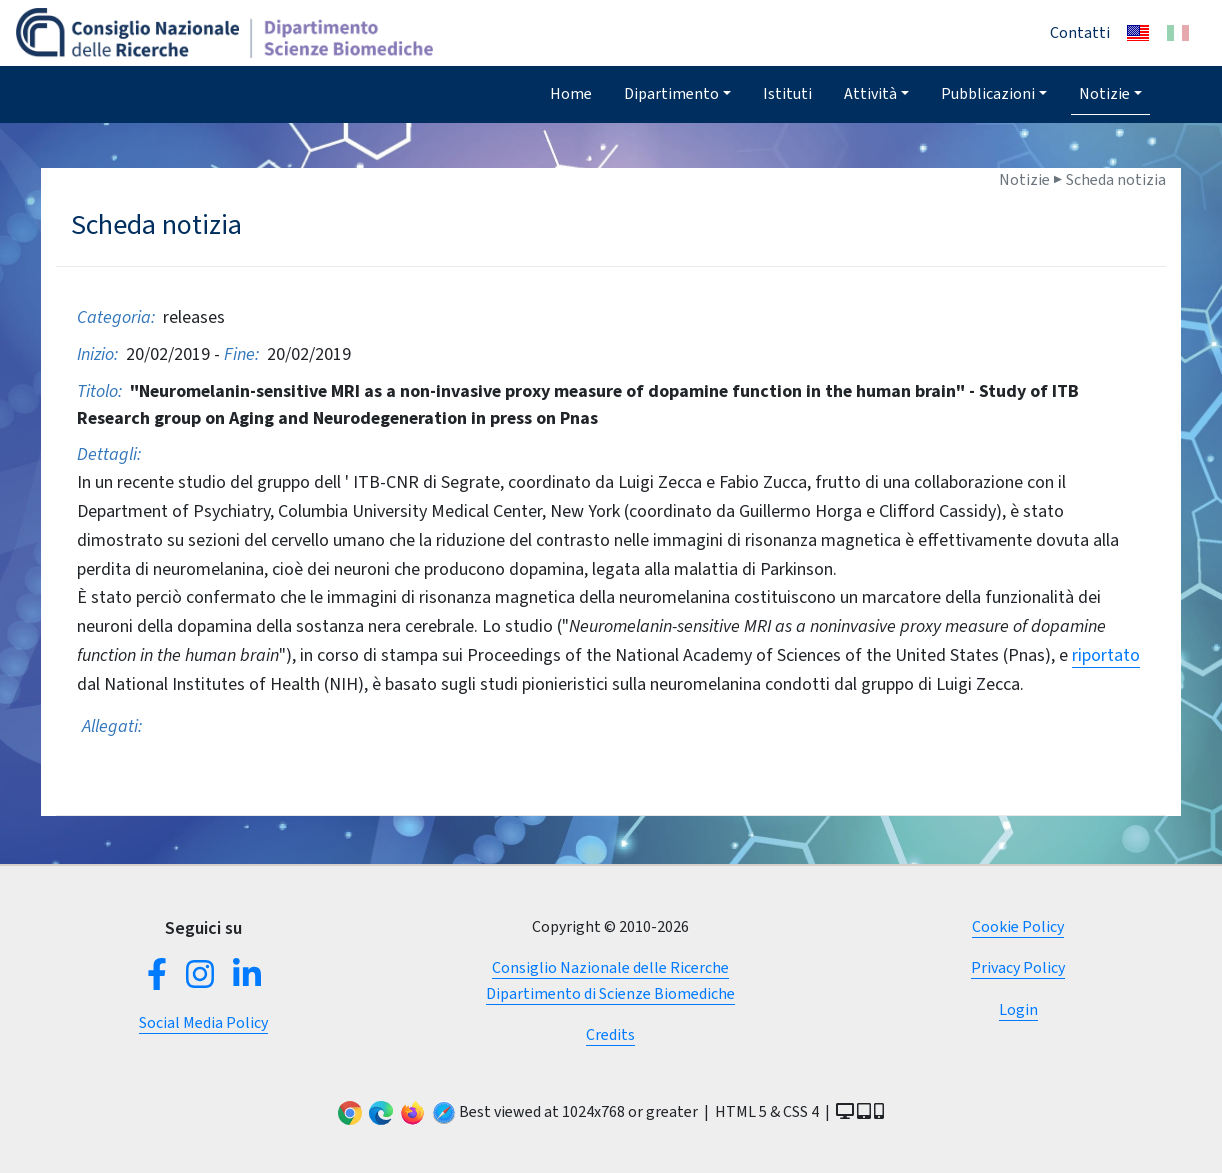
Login (1018, 1009)
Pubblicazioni (988, 93)
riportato (1106, 655)
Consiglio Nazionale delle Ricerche (610, 967)
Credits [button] (610, 1034)
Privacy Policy (1018, 967)
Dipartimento (671, 93)
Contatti (1080, 32)
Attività (870, 93)
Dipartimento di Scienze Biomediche (610, 993)
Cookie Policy (1018, 926)
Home (571, 93)
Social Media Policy (203, 1022)
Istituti (787, 93)
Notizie (1104, 93)
